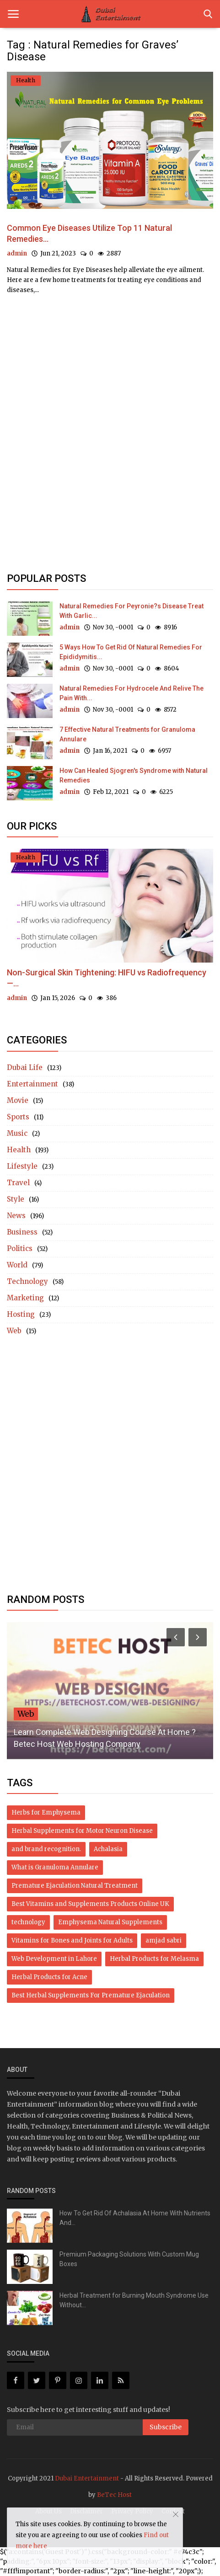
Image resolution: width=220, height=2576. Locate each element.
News (16, 1215)
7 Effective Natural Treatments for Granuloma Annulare (127, 734)
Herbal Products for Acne (49, 1977)
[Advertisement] (110, 427)
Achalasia (108, 1849)
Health (19, 1149)
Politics (19, 1248)
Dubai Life (25, 1067)
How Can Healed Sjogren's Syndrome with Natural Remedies (133, 775)
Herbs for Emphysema (45, 1812)
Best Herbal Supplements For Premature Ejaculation (90, 1995)
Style (15, 1199)
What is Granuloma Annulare (54, 1867)
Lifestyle (22, 1166)
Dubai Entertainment (87, 2478)
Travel (18, 1182)
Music (17, 1133)
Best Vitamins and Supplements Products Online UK (90, 1904)
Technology (27, 1281)
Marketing (25, 1297)
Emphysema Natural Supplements (110, 1922)
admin (17, 253)
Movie (17, 1100)
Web (14, 1330)
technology (28, 1922)
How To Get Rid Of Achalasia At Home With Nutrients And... (134, 2217)
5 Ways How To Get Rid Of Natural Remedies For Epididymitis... (130, 652)
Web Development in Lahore (54, 1959)
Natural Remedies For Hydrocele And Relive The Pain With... (131, 693)
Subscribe (166, 2427)
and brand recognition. (46, 1849)
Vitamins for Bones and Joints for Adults (72, 1940)
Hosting (21, 1314)
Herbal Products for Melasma (154, 1959)
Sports (18, 1116)
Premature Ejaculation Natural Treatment (74, 1885)
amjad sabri (163, 1940)
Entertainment (32, 1084)
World (17, 1265)
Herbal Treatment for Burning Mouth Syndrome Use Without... (134, 2300)
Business (22, 1232)
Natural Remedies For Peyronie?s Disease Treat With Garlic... (131, 610)
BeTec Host (114, 2495)
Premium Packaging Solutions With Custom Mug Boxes (129, 2259)
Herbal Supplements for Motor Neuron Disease (82, 1831)
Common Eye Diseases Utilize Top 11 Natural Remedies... (89, 233)
